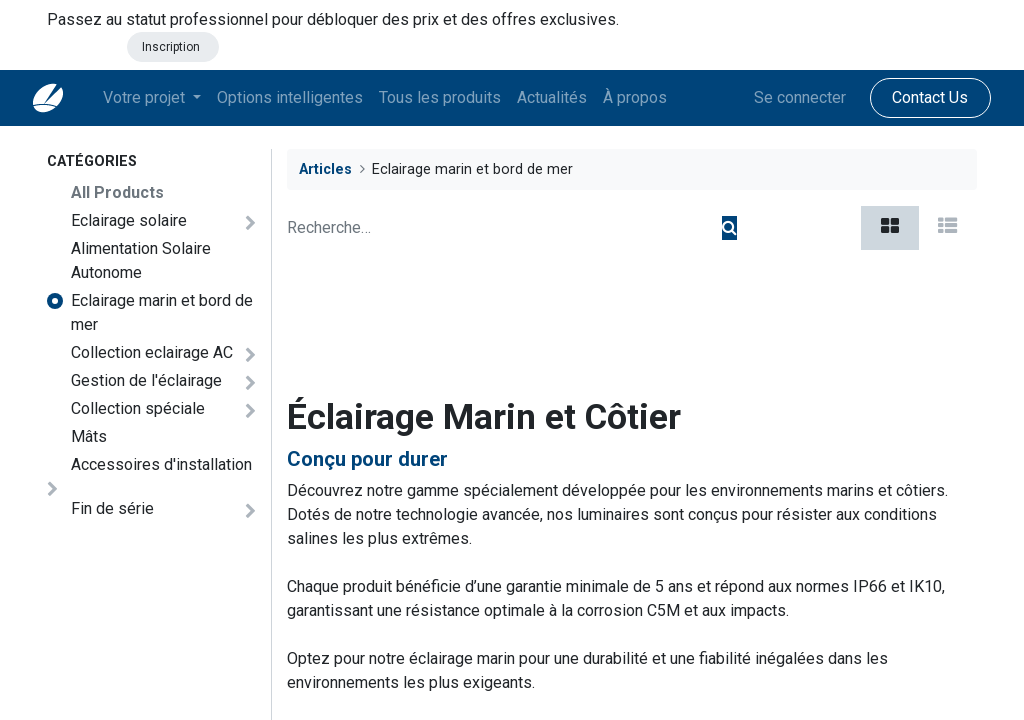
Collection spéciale (138, 408)
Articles (325, 169)
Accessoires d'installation (161, 464)
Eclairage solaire (129, 220)
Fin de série (112, 508)
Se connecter (786, 97)
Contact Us (916, 97)
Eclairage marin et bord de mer (162, 312)
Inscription (172, 47)
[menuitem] (304, 98)
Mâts (89, 436)
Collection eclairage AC (152, 352)
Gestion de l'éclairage (146, 380)
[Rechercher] (729, 228)
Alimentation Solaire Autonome (141, 260)
